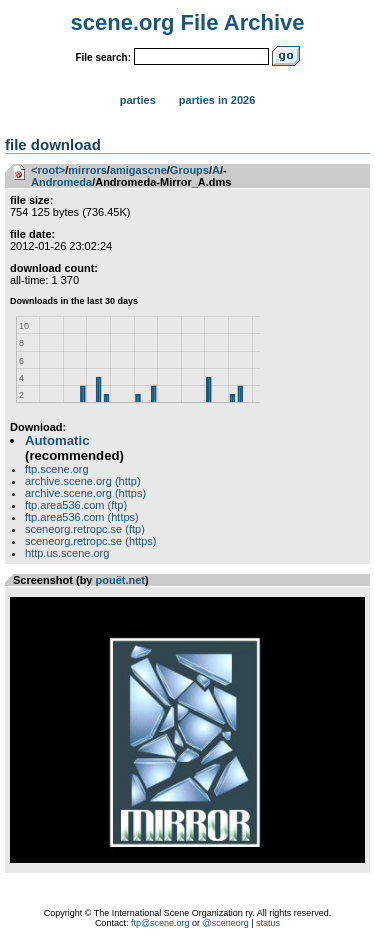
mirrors (87, 170)
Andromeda (61, 182)
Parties (138, 100)
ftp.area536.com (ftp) (76, 505)
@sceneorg (226, 923)
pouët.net (121, 580)
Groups (189, 170)
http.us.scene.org (67, 553)
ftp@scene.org (160, 923)
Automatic (57, 440)
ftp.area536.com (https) (82, 517)
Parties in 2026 (217, 100)
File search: (103, 57)
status (268, 923)
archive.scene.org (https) (85, 493)
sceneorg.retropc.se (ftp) (85, 529)
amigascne (138, 170)
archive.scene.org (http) (83, 481)
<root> (48, 170)
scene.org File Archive (188, 22)
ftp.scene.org (57, 469)
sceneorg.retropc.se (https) (90, 541)
